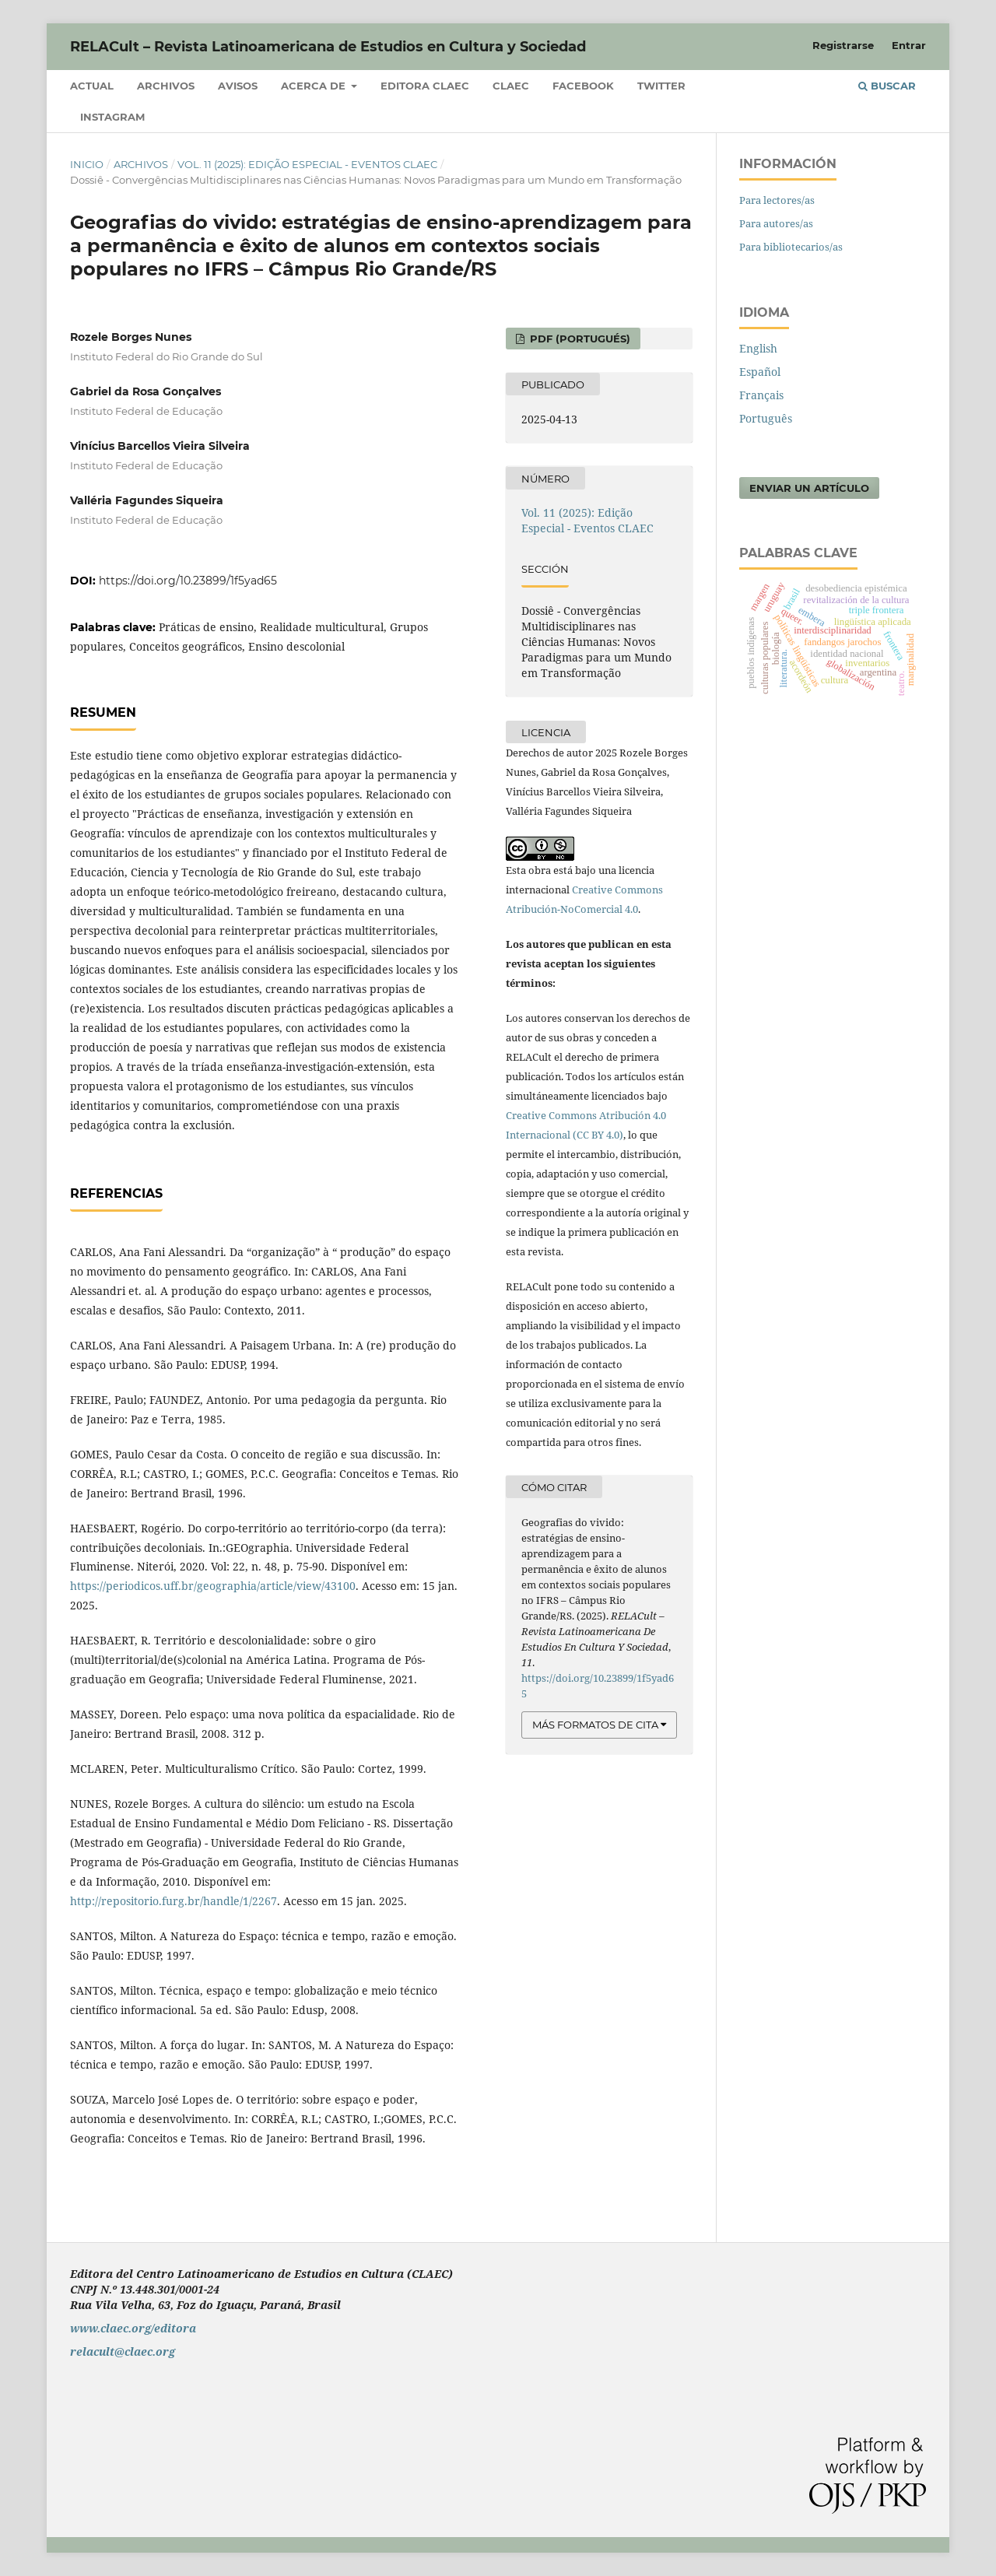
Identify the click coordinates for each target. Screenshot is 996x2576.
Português (765, 418)
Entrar (909, 45)
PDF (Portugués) (578, 338)
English (758, 348)
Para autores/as (776, 223)
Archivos (166, 85)
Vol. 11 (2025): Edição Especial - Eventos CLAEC (307, 164)
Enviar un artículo (809, 488)
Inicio (86, 164)
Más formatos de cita (595, 1724)
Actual (92, 85)
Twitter (661, 85)
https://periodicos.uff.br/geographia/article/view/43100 (213, 1585)
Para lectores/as (777, 200)
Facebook (583, 85)
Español (759, 371)
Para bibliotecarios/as (791, 247)
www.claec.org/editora (133, 2328)
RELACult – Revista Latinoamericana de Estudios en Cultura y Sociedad (328, 46)
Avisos (238, 85)
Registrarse (843, 45)
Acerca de (315, 85)
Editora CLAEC (425, 85)
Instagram (112, 117)
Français (761, 395)
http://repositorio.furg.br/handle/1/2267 (173, 1900)
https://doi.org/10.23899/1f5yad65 (188, 581)
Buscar (887, 85)
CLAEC (511, 85)
